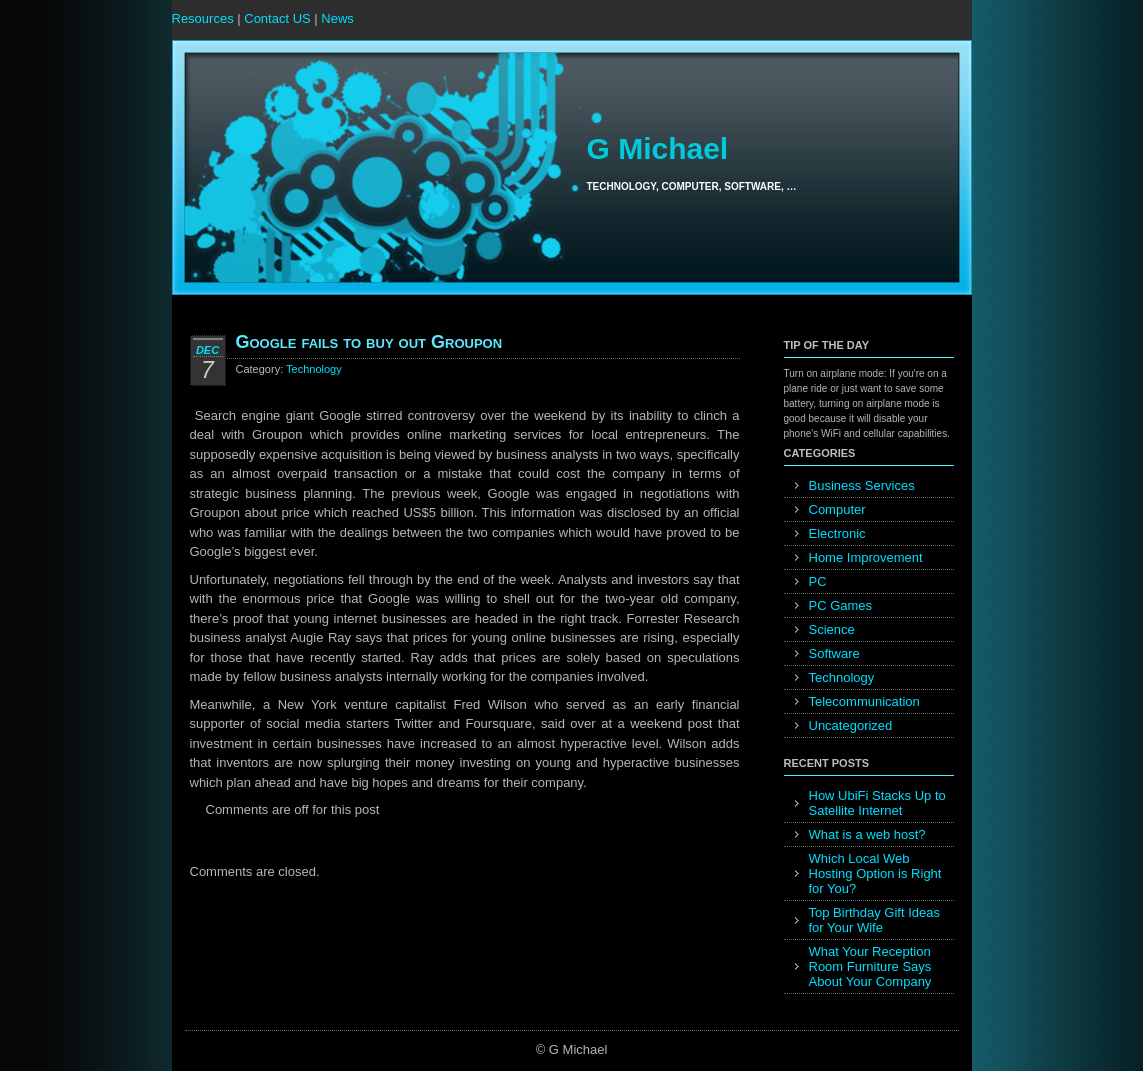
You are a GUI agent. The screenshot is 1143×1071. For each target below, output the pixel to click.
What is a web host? (867, 834)
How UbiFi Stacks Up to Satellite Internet (877, 803)
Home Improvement (866, 557)
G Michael (657, 148)
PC (818, 581)
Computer (837, 509)
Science (832, 629)
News (337, 18)
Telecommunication (864, 701)
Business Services (862, 485)
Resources (203, 18)
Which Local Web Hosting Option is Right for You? (875, 873)
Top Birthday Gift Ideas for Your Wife (875, 920)
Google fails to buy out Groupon (369, 342)
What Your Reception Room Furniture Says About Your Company (870, 966)
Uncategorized (851, 725)
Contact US (277, 18)
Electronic (837, 533)
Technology (314, 369)
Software (834, 653)
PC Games (841, 605)
